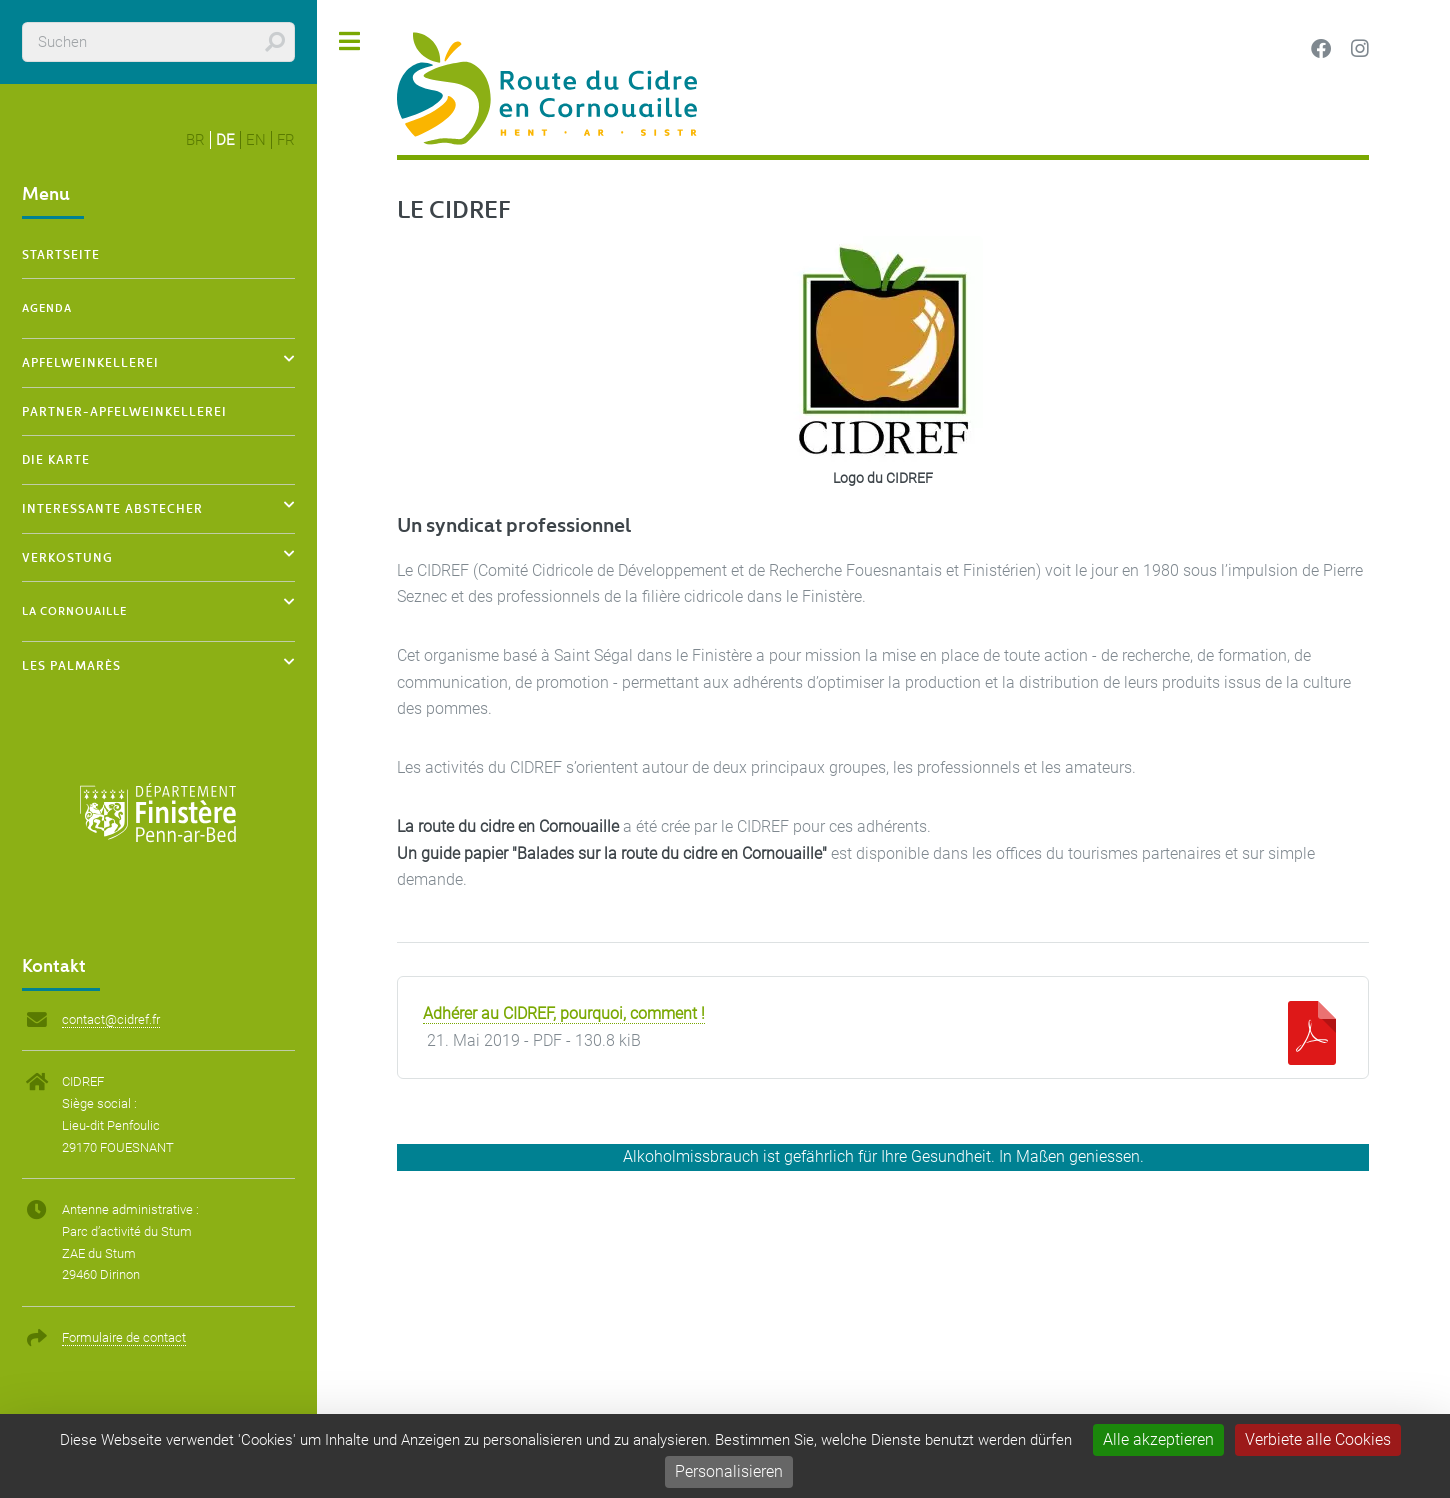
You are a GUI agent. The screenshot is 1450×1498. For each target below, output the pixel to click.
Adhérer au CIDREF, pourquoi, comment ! (564, 1014)
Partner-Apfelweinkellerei (124, 411)
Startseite (61, 254)
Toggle (350, 41)
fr (286, 140)
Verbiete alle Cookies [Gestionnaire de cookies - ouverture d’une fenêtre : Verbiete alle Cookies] (1318, 1439)
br (195, 140)
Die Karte (56, 459)
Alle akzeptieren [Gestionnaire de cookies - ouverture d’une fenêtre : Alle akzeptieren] (1158, 1439)
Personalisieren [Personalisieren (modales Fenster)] (729, 1471)
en (256, 140)
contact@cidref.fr (111, 1019)
